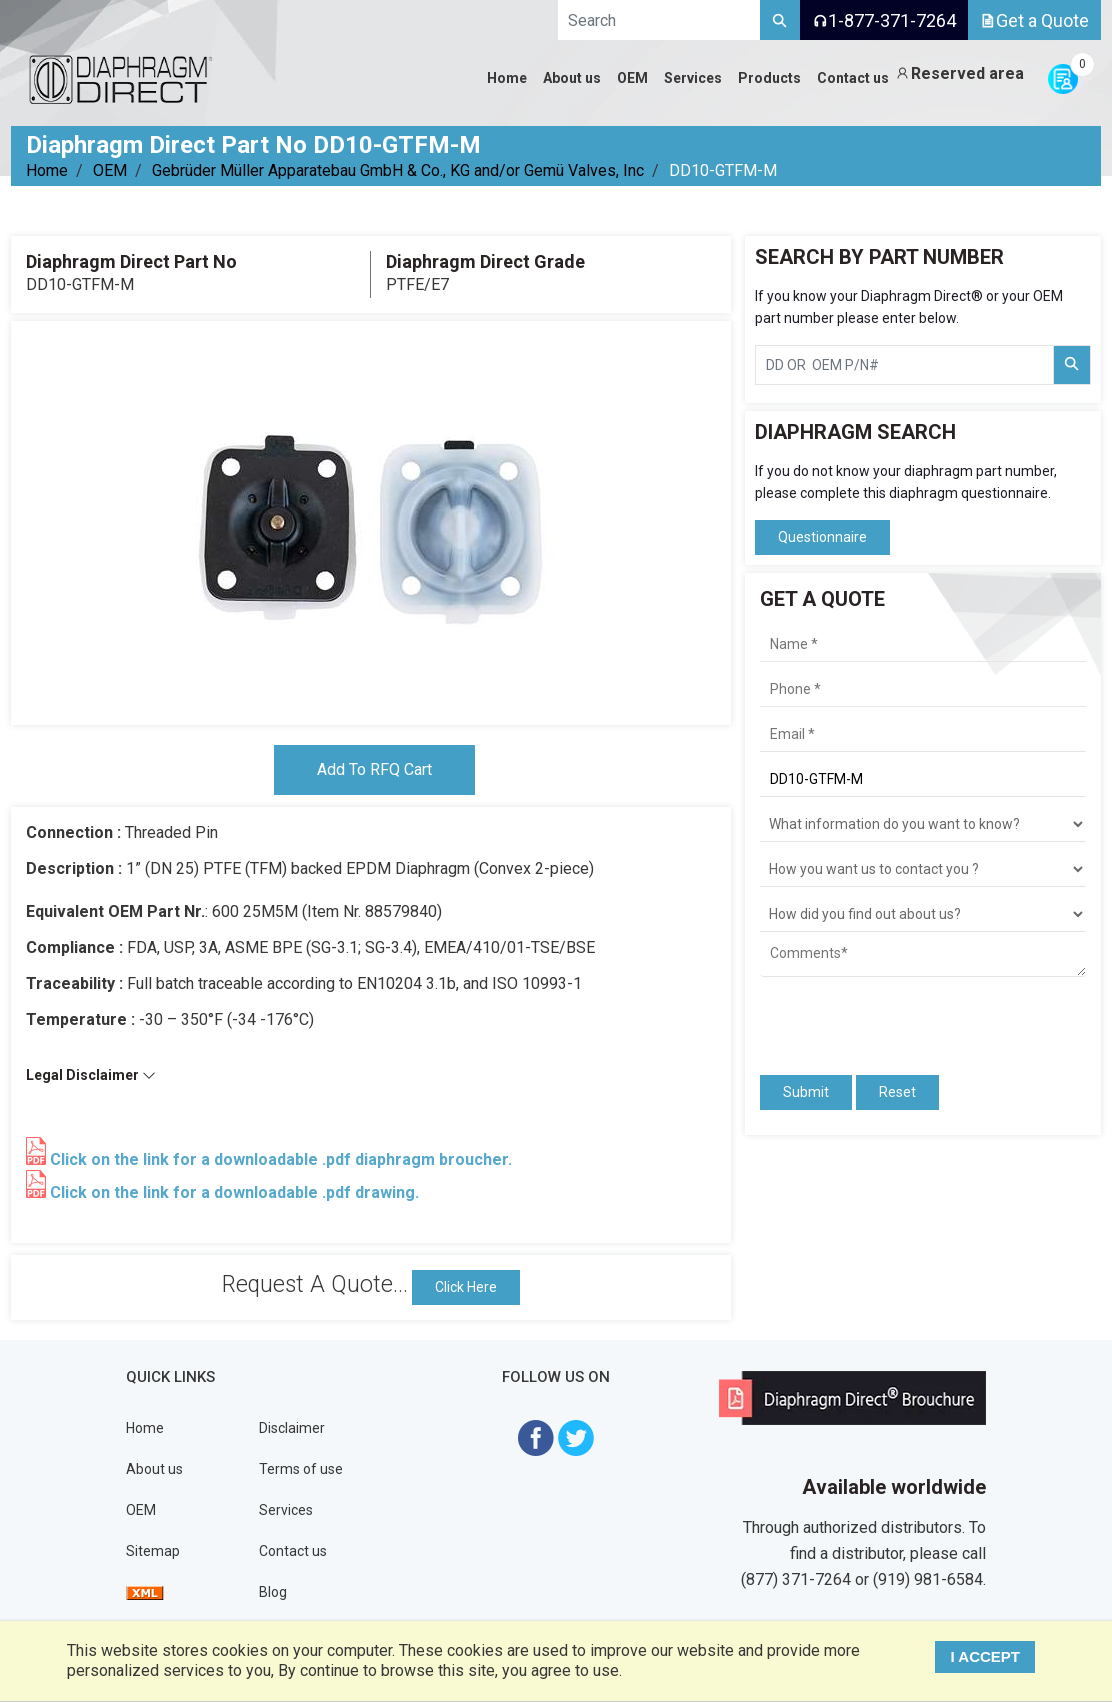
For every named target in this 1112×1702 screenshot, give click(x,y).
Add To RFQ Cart (374, 769)
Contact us (293, 1551)
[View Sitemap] (145, 1592)
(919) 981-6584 (928, 1579)
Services (286, 1510)
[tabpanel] (371, 523)
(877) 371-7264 (796, 1579)
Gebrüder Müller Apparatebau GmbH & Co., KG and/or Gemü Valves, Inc (398, 170)
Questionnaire (822, 537)
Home (47, 170)
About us (154, 1469)
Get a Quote (1034, 20)
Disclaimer (292, 1428)
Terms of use (301, 1469)
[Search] (780, 20)
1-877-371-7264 (884, 20)
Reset (897, 1092)
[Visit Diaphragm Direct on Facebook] (536, 1436)
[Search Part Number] (1072, 365)
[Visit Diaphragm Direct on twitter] (576, 1436)
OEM (110, 170)
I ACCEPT (985, 1656)
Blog (273, 1592)
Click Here (466, 1287)
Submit (806, 1092)
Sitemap (153, 1551)
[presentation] (877, 1017)
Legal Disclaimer (91, 1075)
